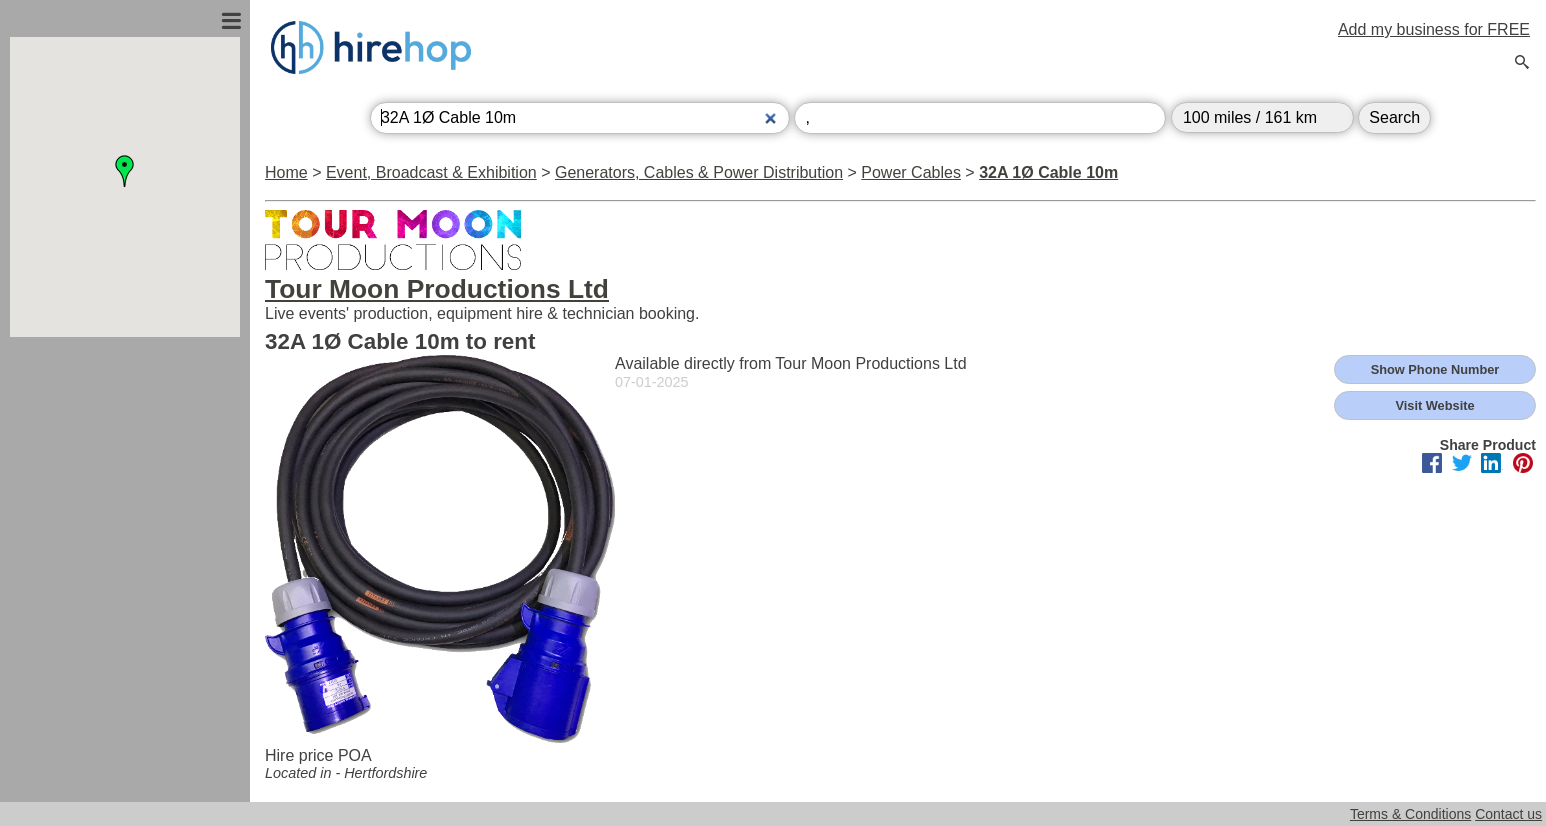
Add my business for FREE (1434, 29)
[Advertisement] (125, 553)
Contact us (1508, 814)
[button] (125, 171)
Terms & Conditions (1410, 814)
